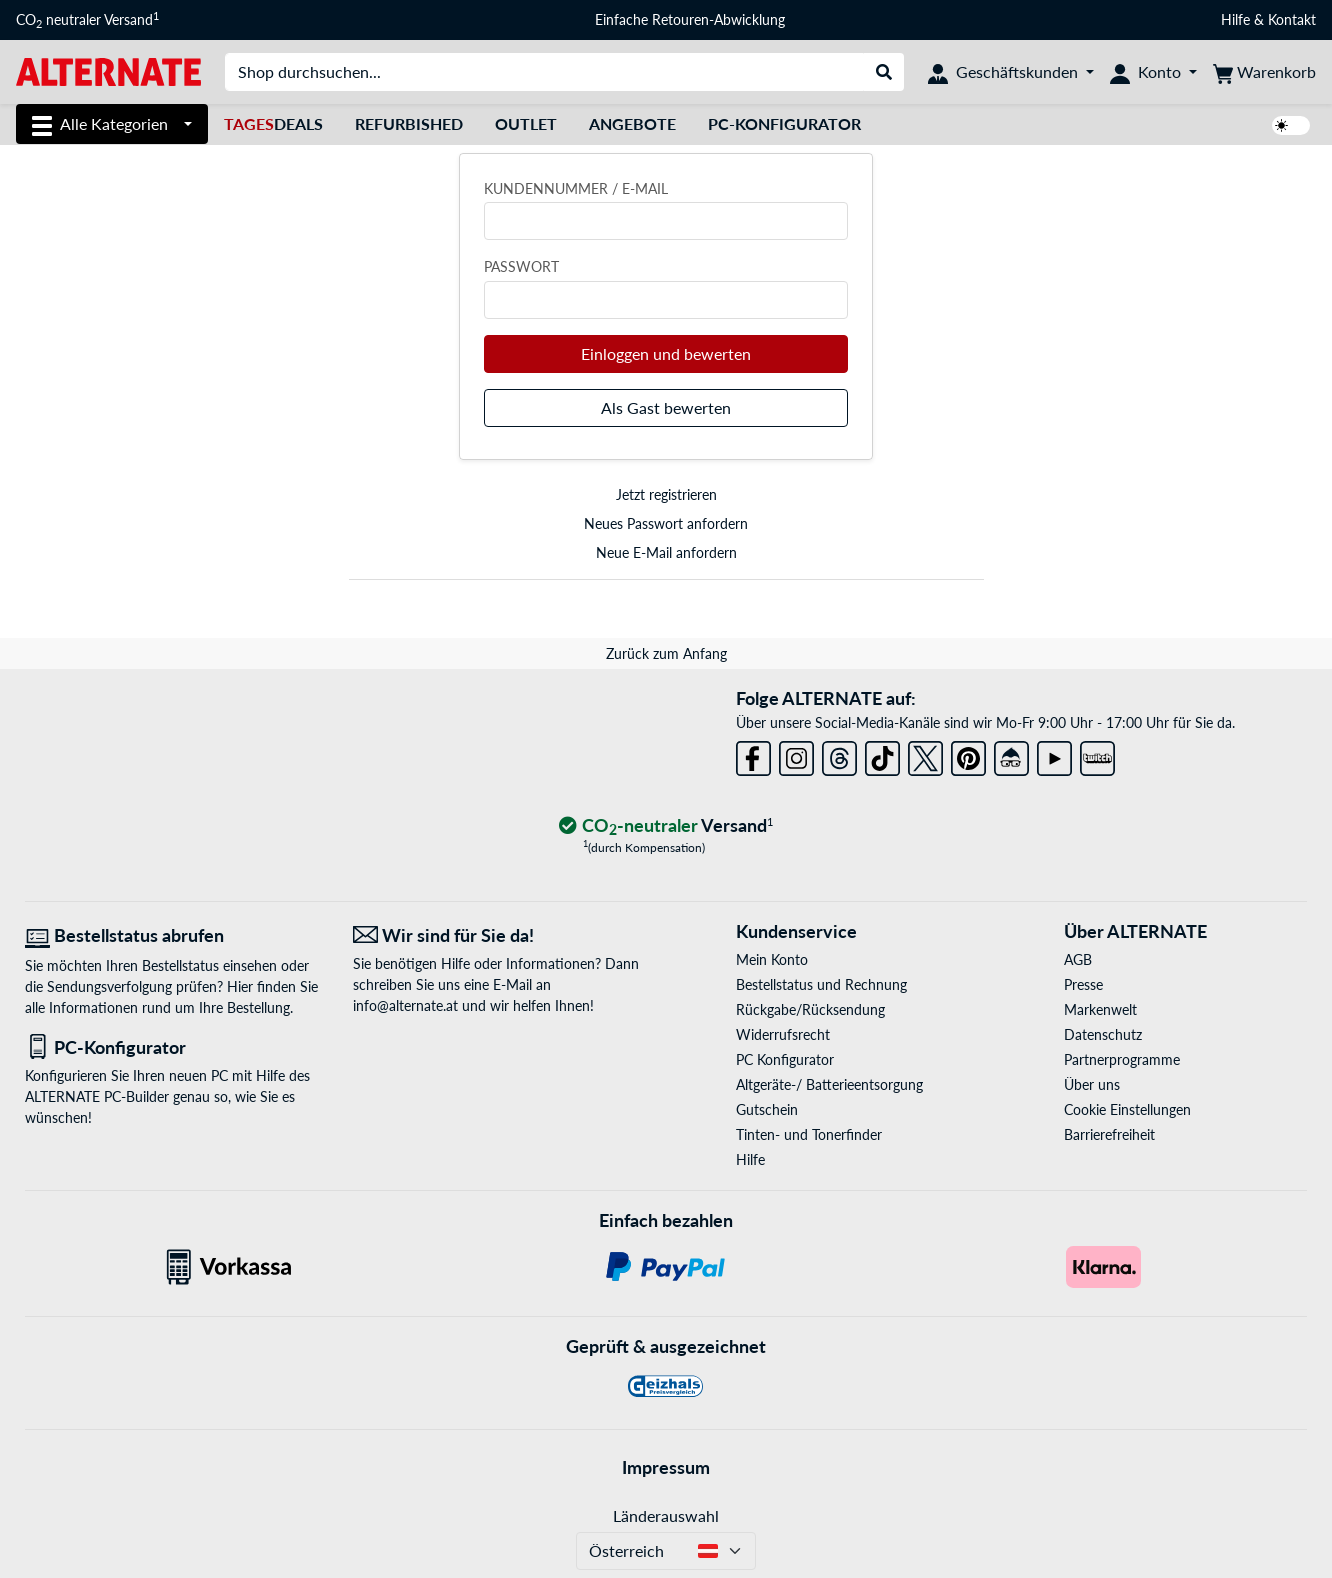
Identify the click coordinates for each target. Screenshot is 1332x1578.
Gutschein (767, 1109)
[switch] (1291, 125)
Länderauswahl (666, 1515)
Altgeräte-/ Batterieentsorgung (829, 1084)
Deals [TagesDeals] (273, 123)
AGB (1078, 959)
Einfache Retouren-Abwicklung (690, 19)
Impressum (666, 1467)
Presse (1083, 984)
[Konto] (1153, 72)
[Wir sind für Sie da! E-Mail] (502, 935)
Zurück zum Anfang (666, 653)
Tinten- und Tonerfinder (809, 1134)
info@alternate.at (405, 1005)
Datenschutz (1103, 1034)
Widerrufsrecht (783, 1034)
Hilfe (1235, 19)
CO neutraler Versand (87, 20)
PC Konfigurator (785, 1059)
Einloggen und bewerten (666, 353)
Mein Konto (772, 959)
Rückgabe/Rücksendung (810, 1009)
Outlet (526, 123)
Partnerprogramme (1122, 1059)
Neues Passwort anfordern (666, 523)
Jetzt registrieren (666, 494)
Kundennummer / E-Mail (576, 188)
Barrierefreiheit (1109, 1134)
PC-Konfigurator (784, 123)
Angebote (632, 123)
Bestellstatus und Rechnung (821, 984)
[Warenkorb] (1264, 72)
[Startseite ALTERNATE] (108, 70)
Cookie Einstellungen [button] (1127, 1109)
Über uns (1092, 1084)
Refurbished (409, 123)
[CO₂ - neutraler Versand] (666, 826)
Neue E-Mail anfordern (666, 552)
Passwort (521, 266)
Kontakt (1292, 19)
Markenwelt (1100, 1009)
